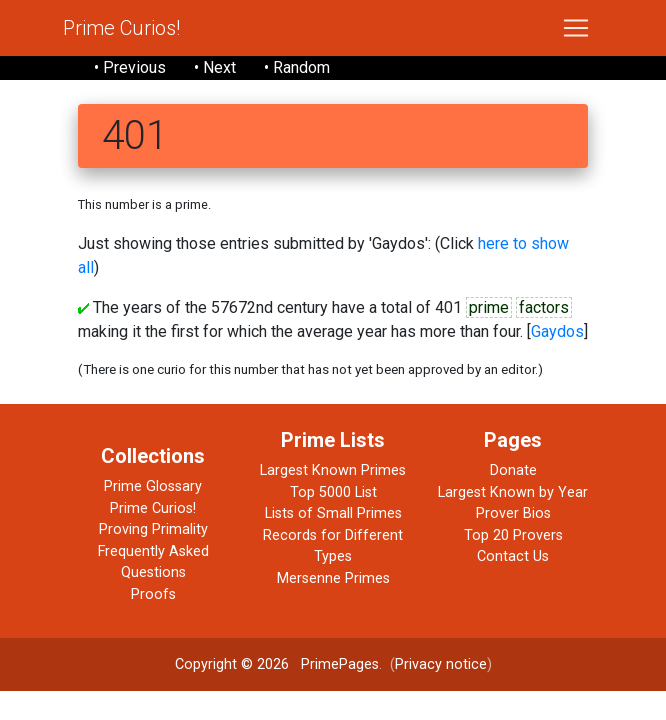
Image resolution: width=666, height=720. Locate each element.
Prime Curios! (121, 28)
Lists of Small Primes (333, 513)
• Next (215, 67)
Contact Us (513, 556)
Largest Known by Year (513, 492)
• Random (297, 67)
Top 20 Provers (513, 535)
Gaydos (557, 331)
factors (544, 307)
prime (489, 307)
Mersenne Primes (333, 578)
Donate (513, 470)
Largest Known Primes (333, 470)
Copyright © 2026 (232, 664)
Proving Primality (153, 529)
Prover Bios (513, 513)
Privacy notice (441, 664)
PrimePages (340, 664)
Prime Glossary (153, 486)
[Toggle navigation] (576, 28)
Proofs (153, 594)
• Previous (130, 67)
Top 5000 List (333, 492)
